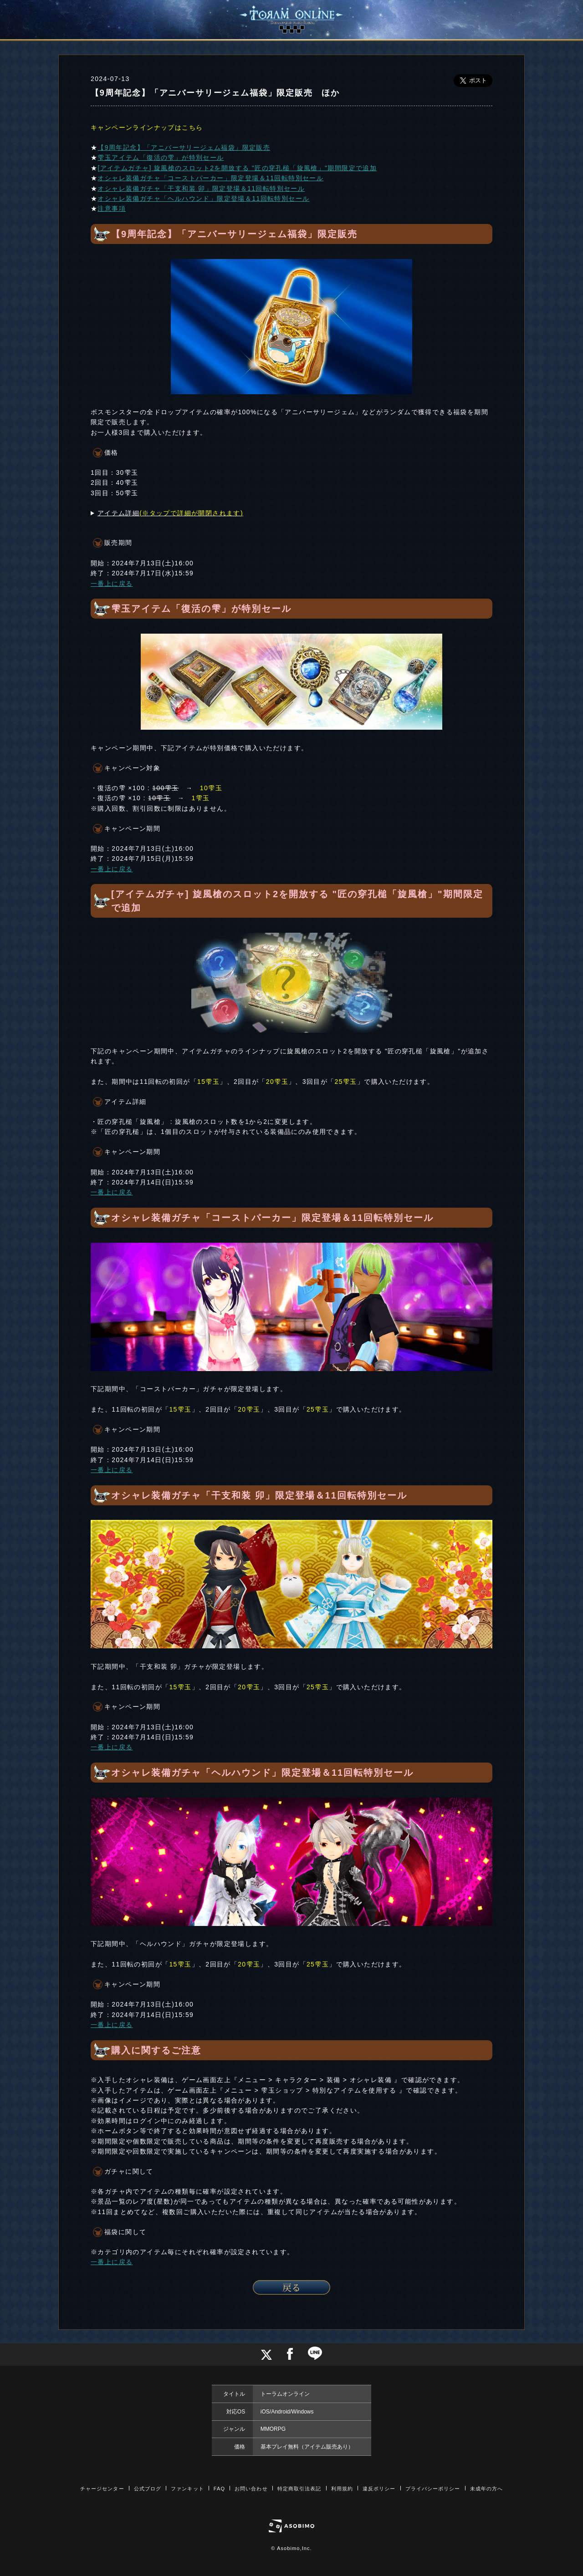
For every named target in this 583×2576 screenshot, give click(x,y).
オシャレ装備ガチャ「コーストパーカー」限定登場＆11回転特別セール (210, 178)
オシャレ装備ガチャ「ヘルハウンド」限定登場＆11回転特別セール (203, 198)
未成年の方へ (486, 2488)
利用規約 (342, 2488)
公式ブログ (148, 2488)
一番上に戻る (112, 583)
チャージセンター (102, 2488)
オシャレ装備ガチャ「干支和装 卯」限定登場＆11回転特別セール (201, 188)
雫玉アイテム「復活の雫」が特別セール (160, 157)
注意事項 (111, 208)
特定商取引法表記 (299, 2488)
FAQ (219, 2488)
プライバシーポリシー (432, 2488)
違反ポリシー (379, 2488)
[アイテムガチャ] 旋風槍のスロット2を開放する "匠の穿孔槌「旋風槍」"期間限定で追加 (237, 168)
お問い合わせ (251, 2488)
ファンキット (187, 2488)
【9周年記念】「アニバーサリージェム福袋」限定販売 (183, 147)
